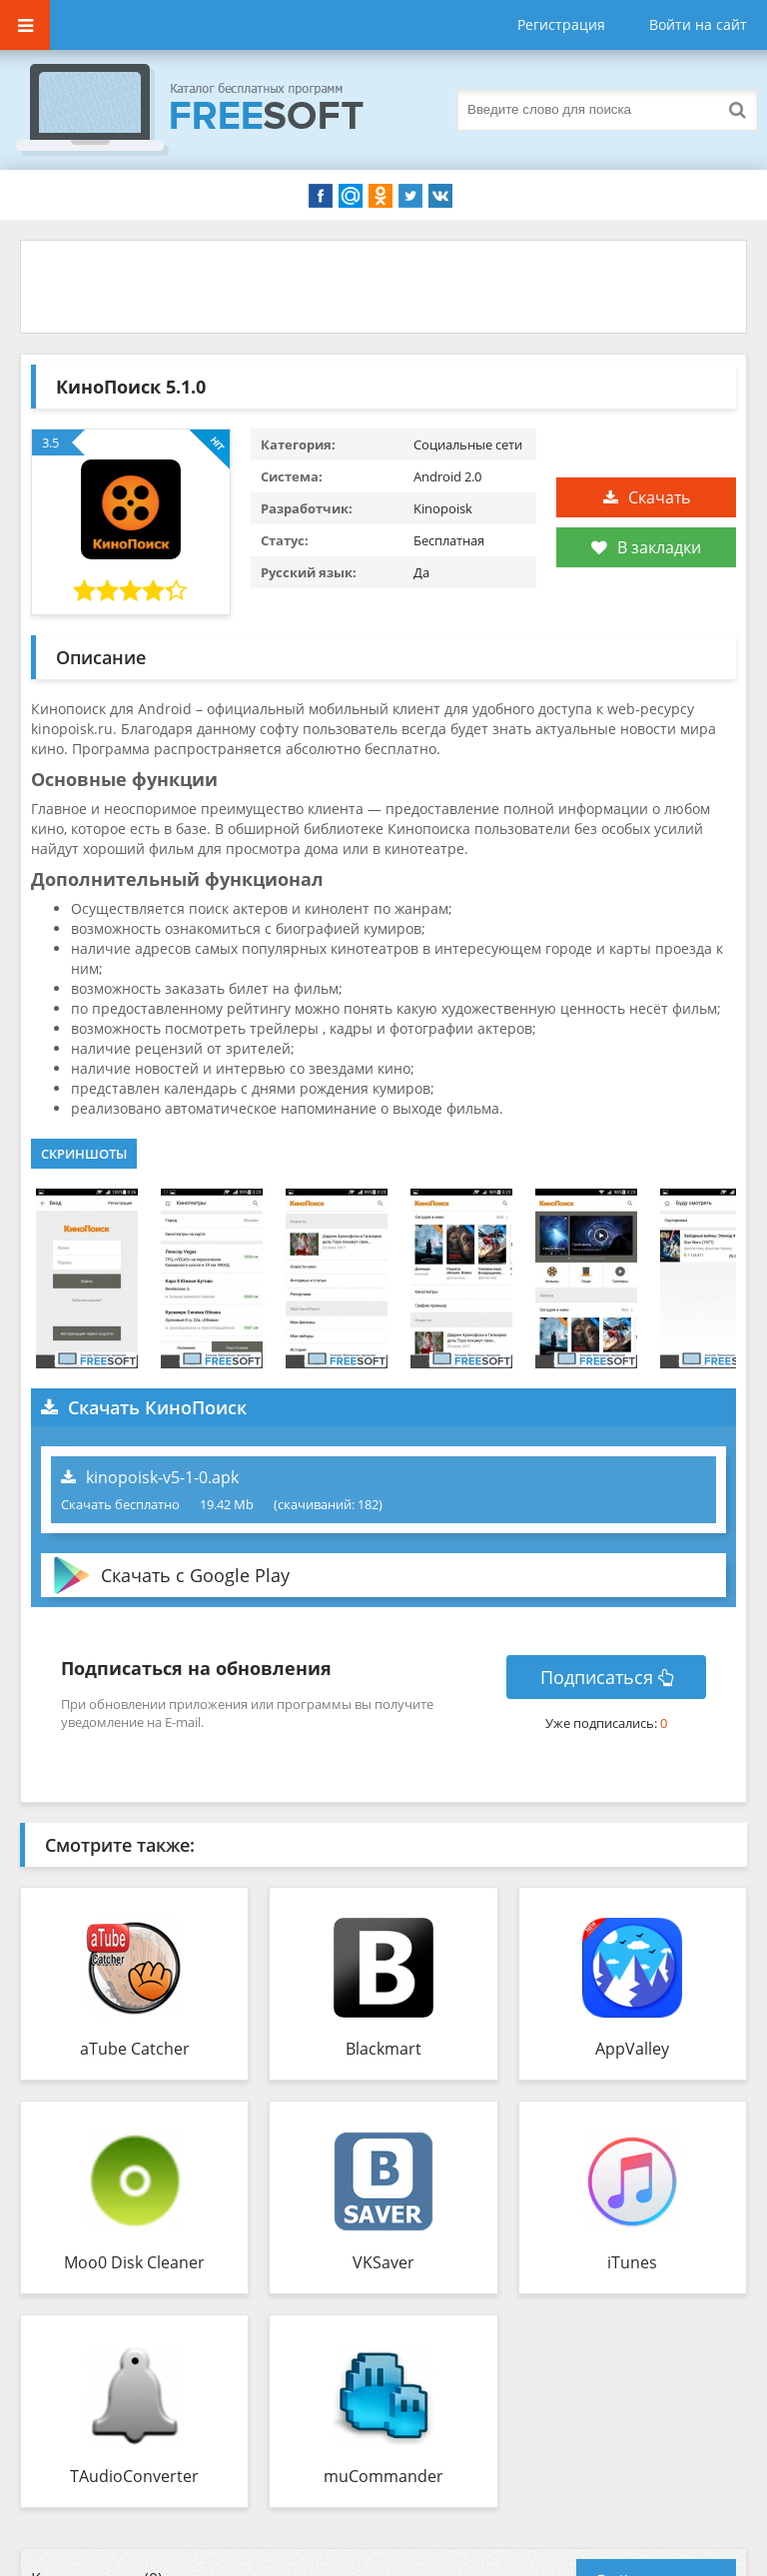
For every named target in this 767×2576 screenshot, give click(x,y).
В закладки (646, 547)
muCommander (383, 2476)
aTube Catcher (135, 2049)
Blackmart (383, 2049)
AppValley (632, 2049)
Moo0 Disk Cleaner (134, 2262)
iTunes (632, 2262)
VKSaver (383, 2262)
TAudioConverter (134, 2476)
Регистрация (561, 24)
